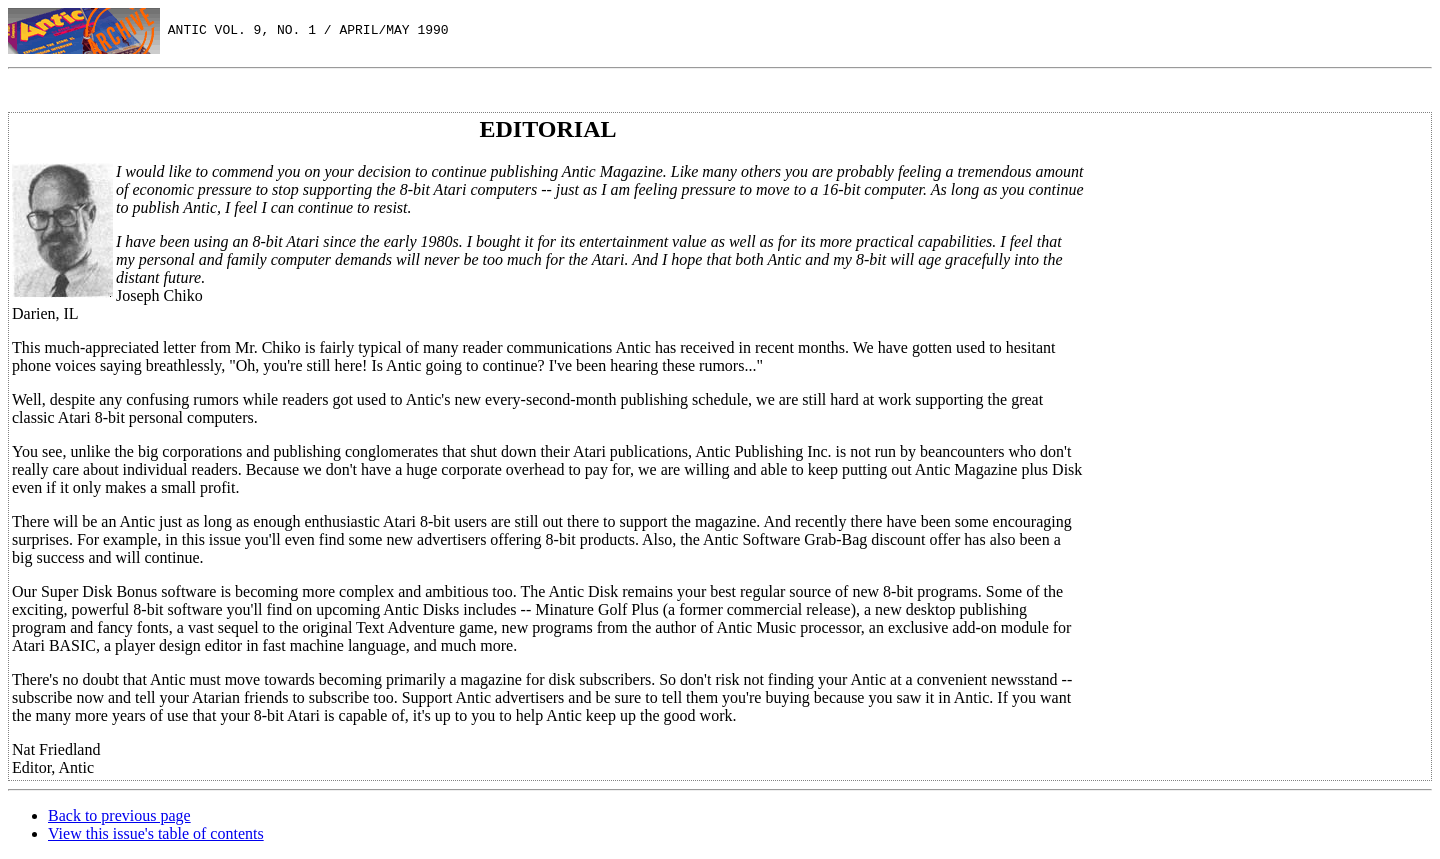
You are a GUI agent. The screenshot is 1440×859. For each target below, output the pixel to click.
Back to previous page (119, 815)
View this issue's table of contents (156, 833)
